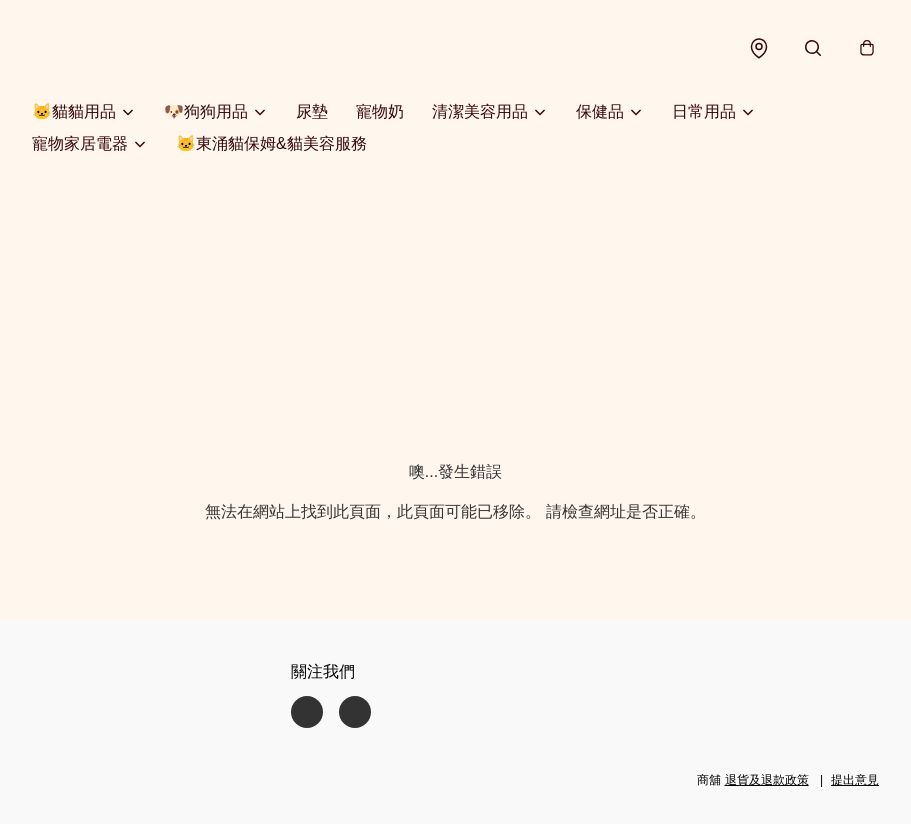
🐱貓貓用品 (74, 111)
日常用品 (704, 111)
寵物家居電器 (80, 143)
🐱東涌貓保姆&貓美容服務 (271, 143)
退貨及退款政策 (767, 780)
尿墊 (312, 111)
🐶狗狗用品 (206, 111)
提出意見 (855, 780)
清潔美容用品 (480, 111)
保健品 (600, 111)
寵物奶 (380, 111)
